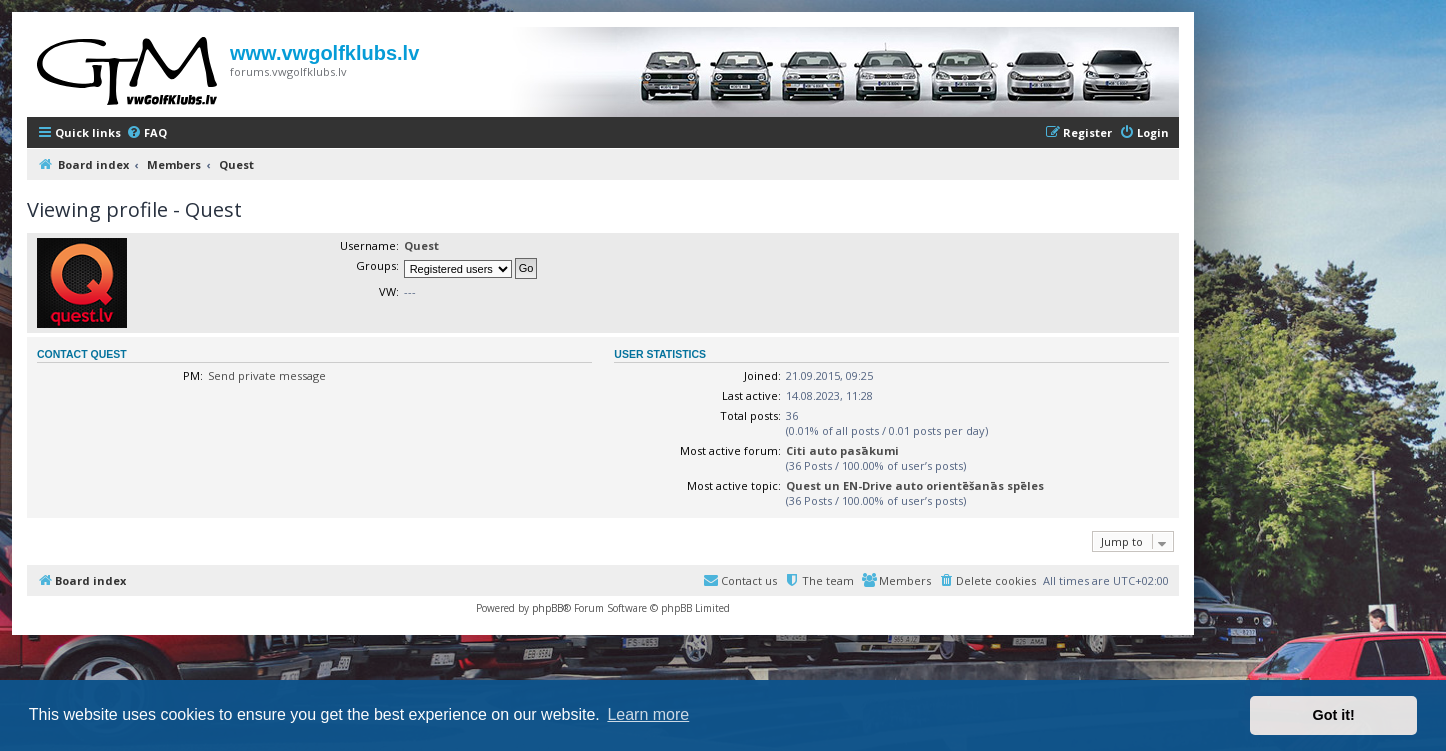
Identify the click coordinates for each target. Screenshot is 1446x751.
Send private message (267, 375)
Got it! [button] (1334, 715)
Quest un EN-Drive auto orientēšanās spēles (915, 485)
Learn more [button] (648, 714)
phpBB (547, 608)
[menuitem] (146, 133)
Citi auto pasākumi (842, 450)
